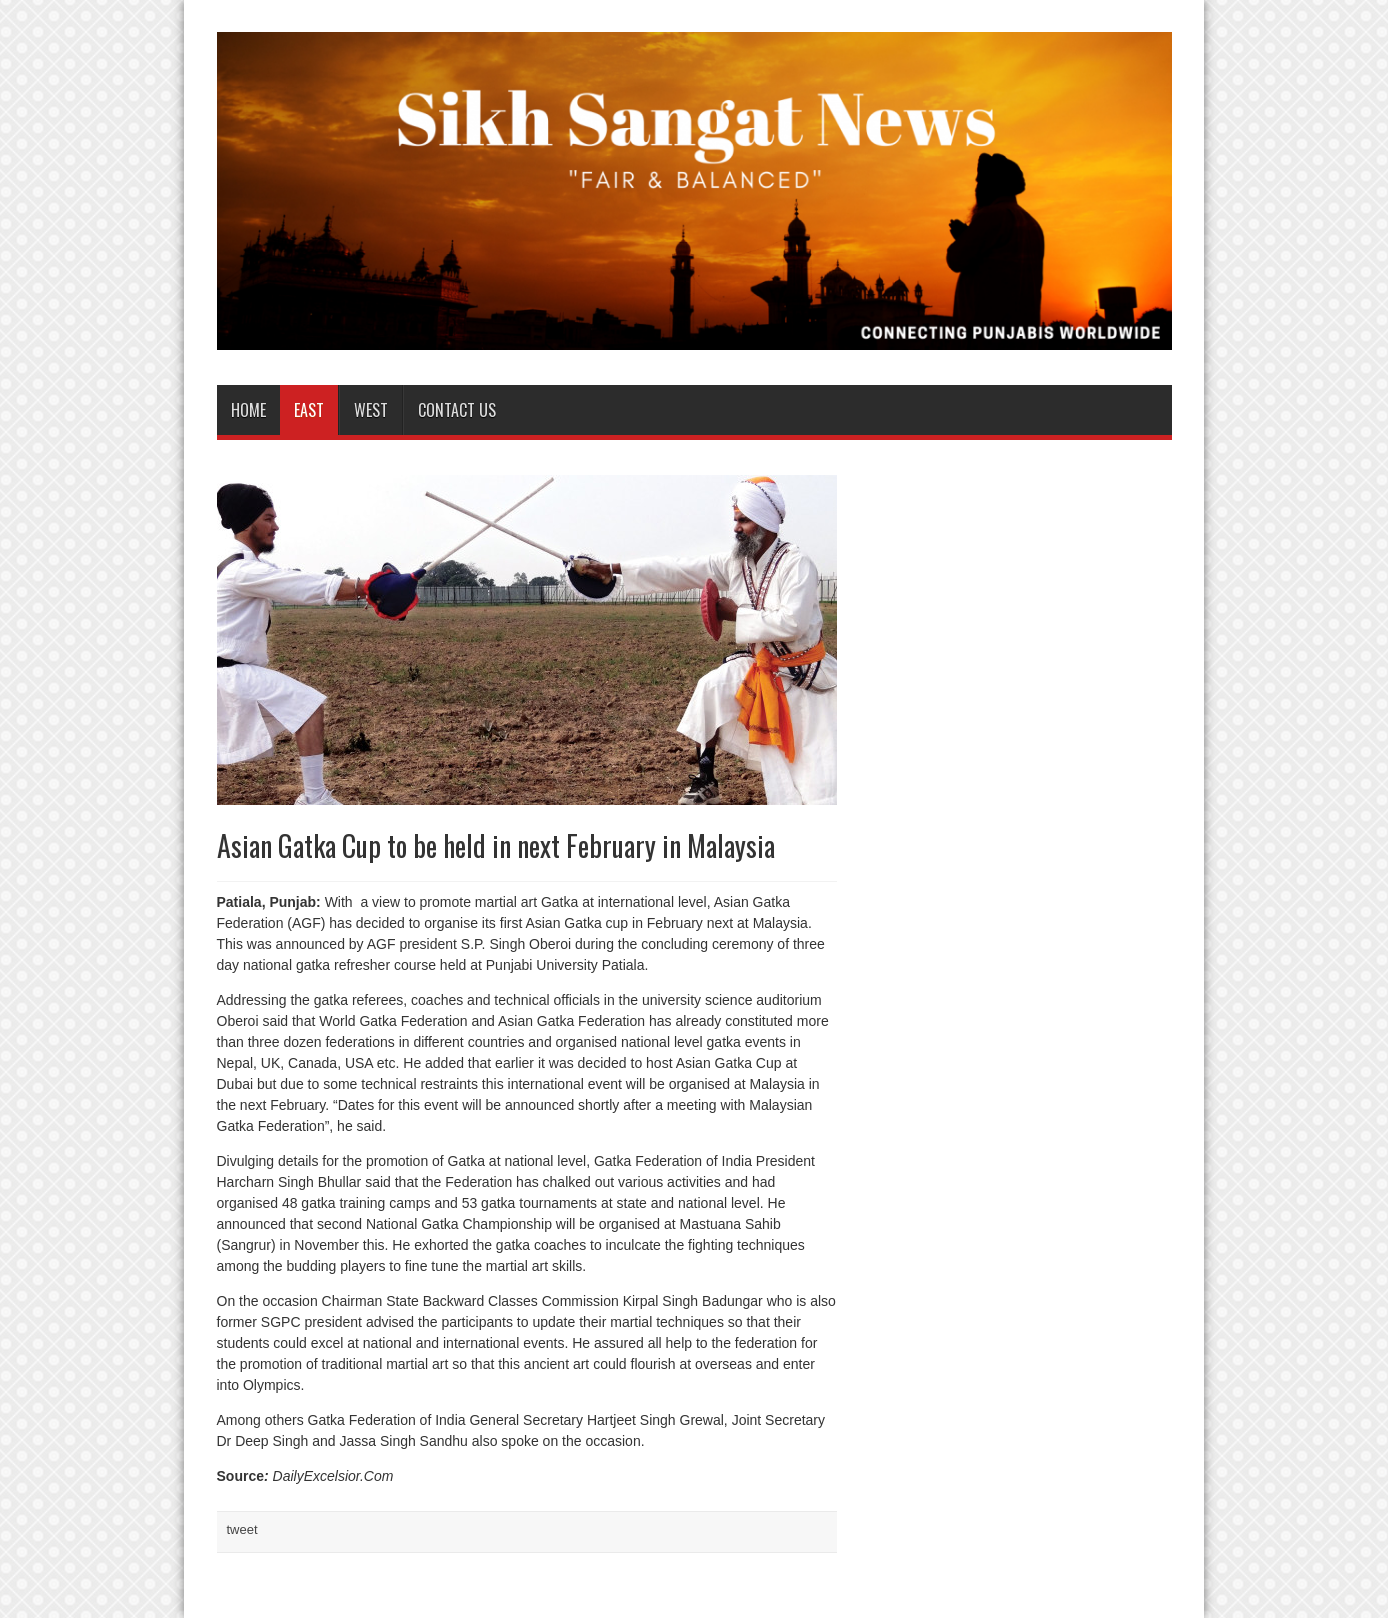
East (309, 410)
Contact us (457, 410)
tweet (242, 1529)
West (371, 410)
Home (248, 410)
